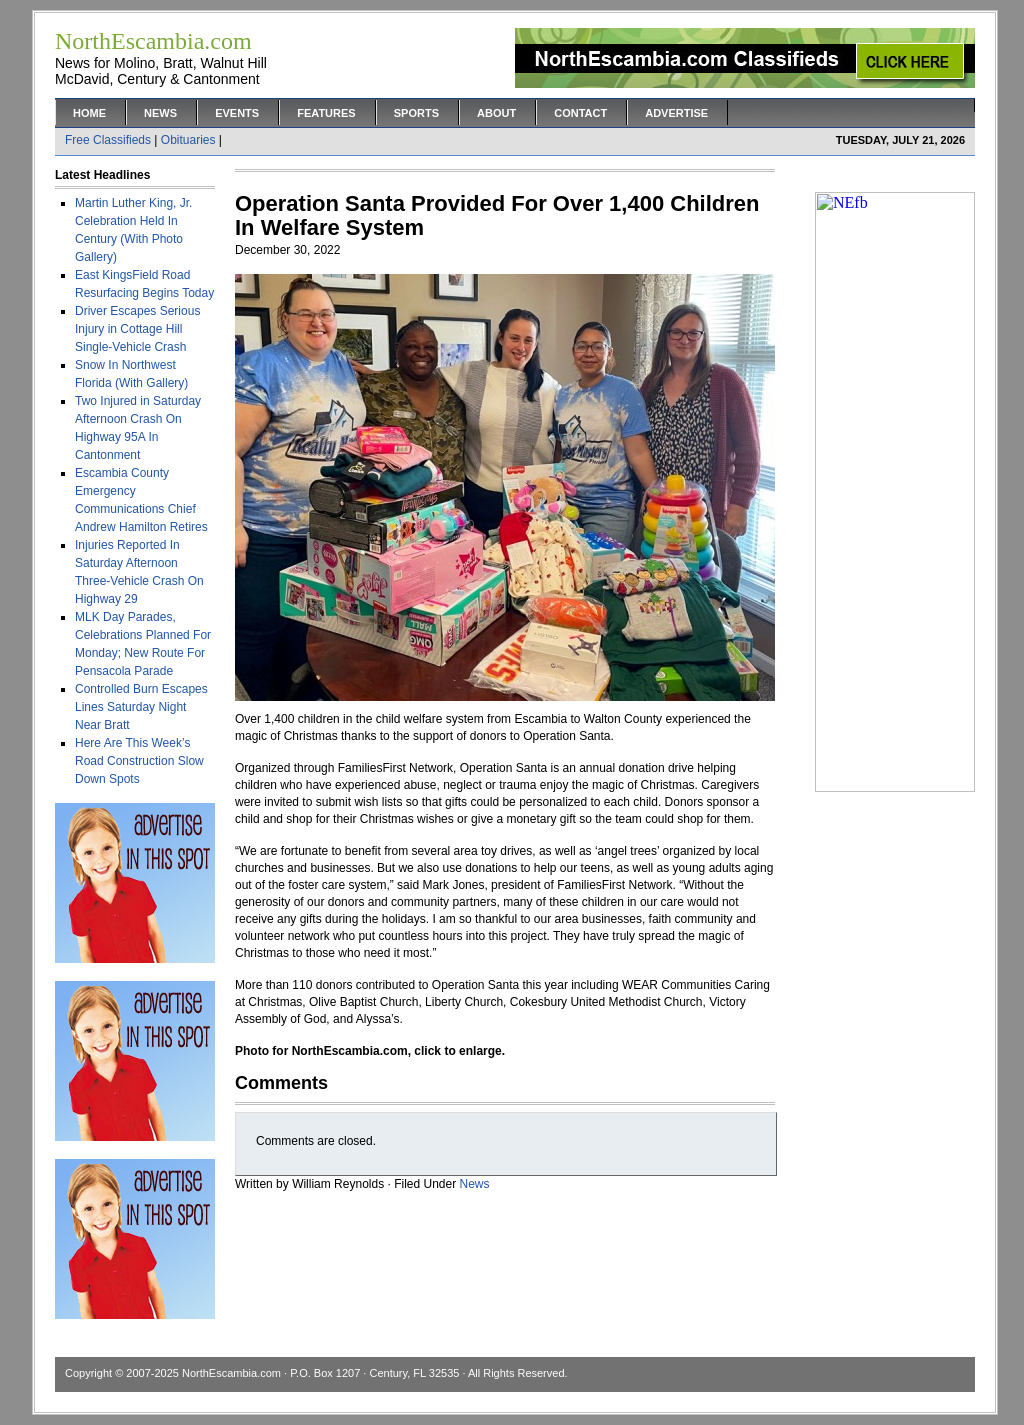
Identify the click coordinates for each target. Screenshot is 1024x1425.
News (160, 113)
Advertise (676, 113)
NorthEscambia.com (231, 1373)
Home (89, 113)
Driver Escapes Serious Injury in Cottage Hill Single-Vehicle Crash (137, 329)
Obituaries (188, 140)
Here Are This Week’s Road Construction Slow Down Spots (139, 761)
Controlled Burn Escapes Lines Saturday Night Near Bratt (141, 707)
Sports (416, 113)
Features (326, 113)
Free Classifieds (108, 140)
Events (237, 113)
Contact (580, 113)
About (496, 113)
